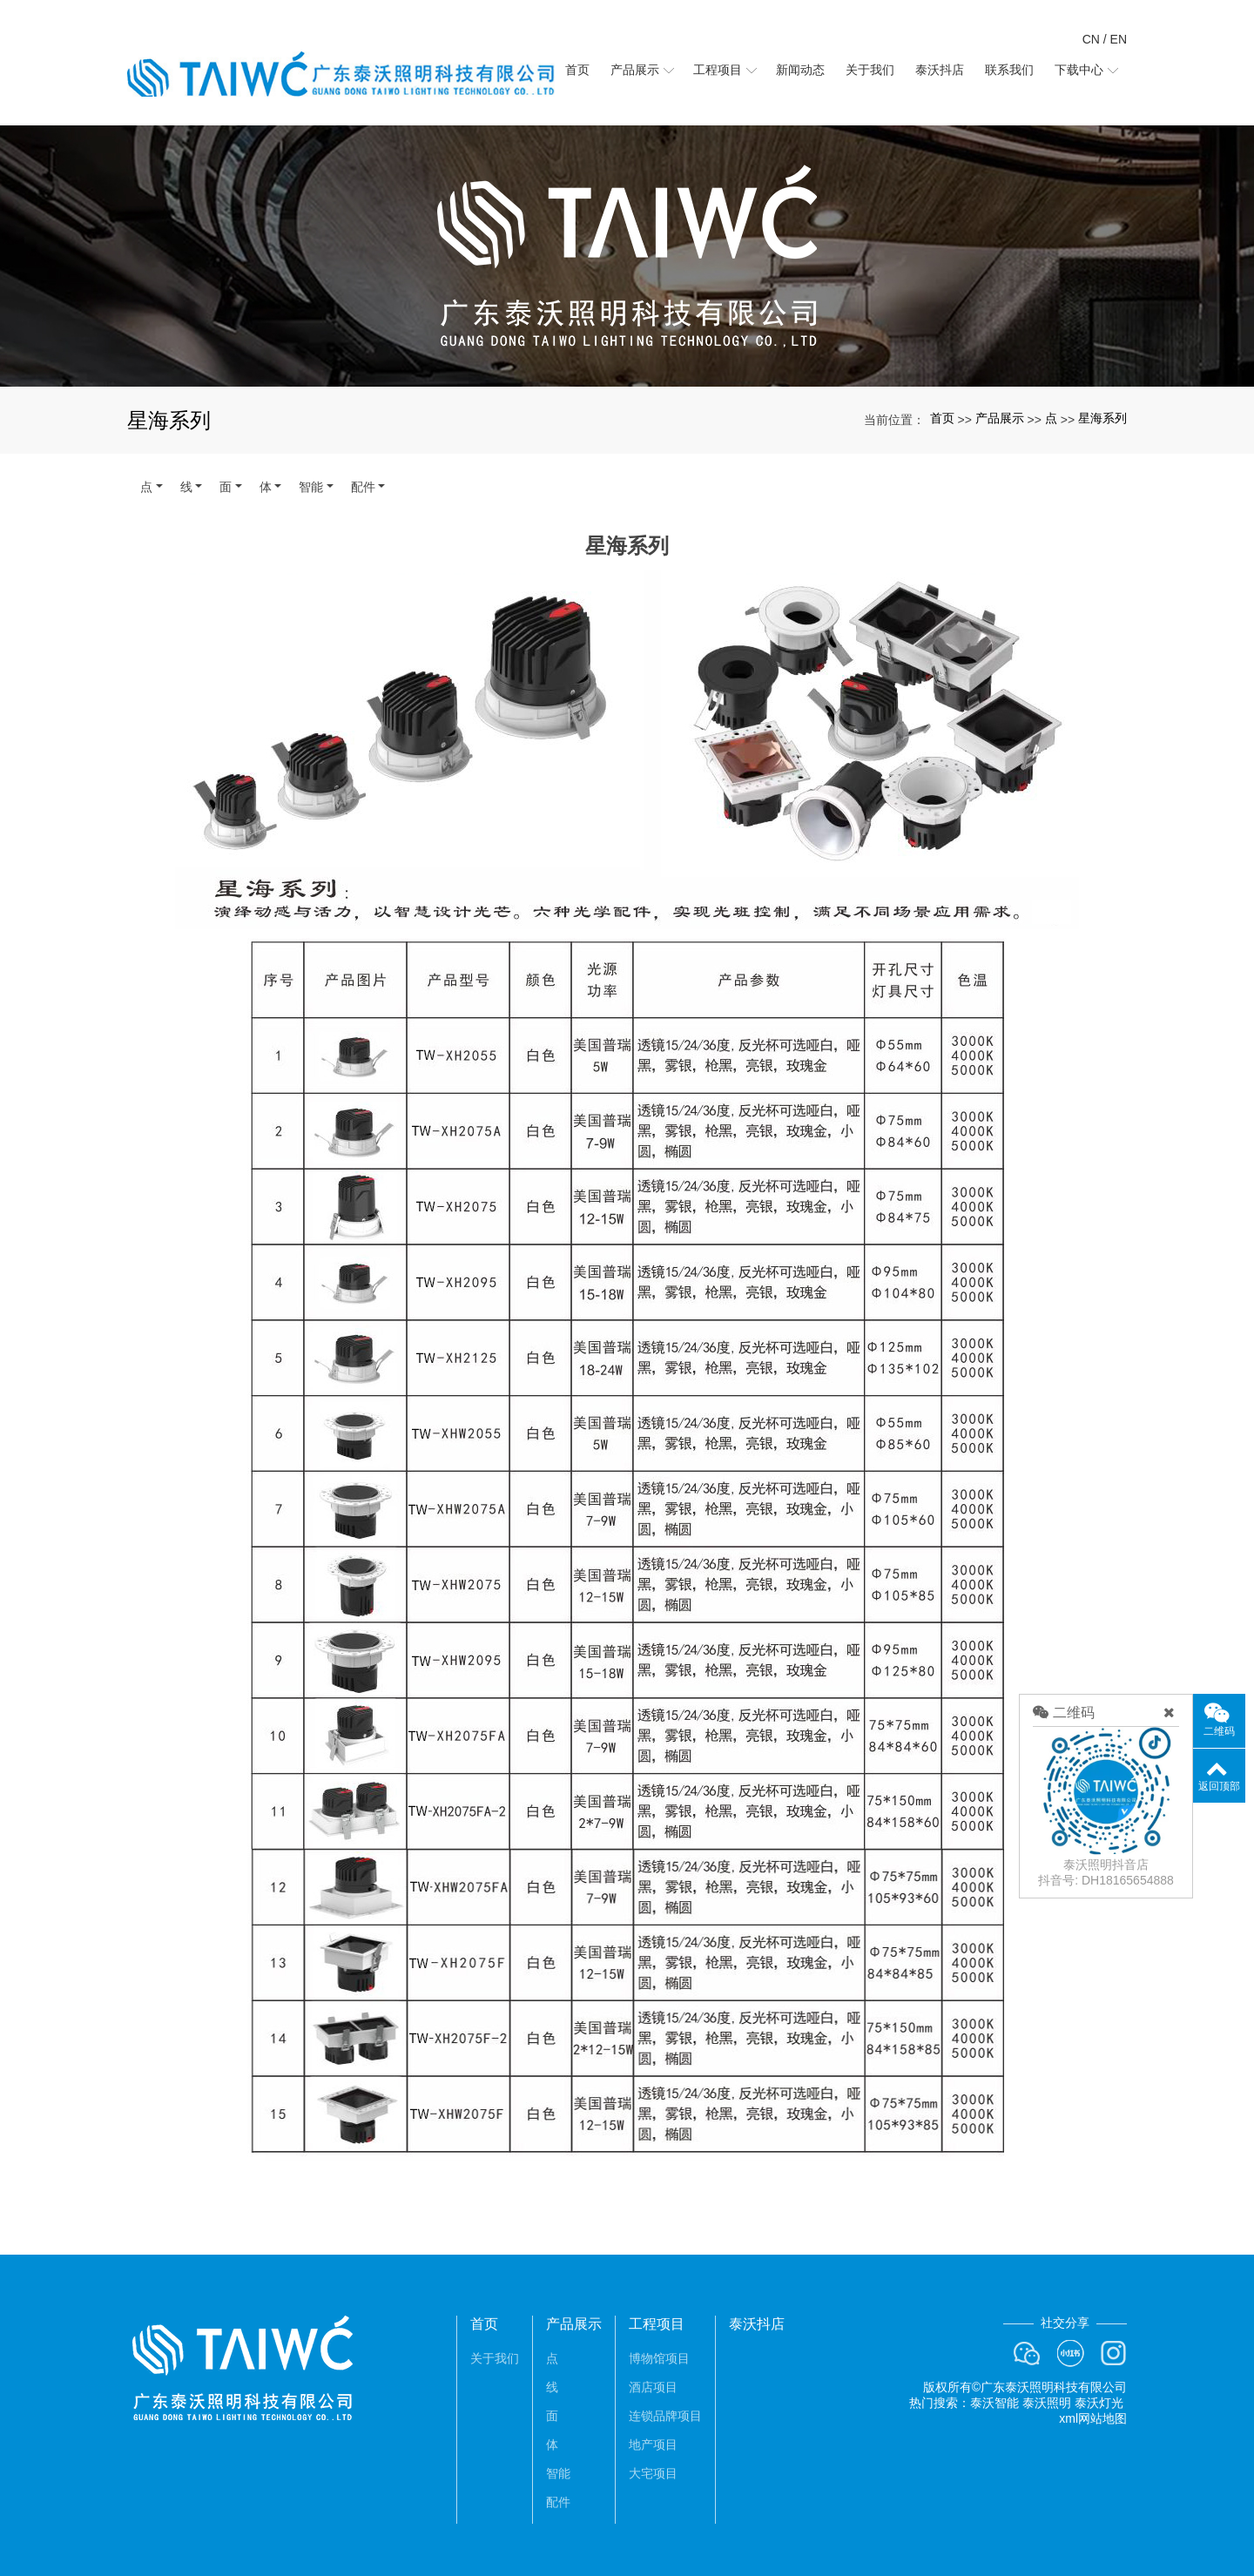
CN (1091, 39)
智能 (311, 487)
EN (1118, 39)
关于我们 (494, 2358)
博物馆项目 (659, 2358)
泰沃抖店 (757, 2323)
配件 (363, 487)
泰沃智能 (994, 2403)
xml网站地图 (1093, 2418)
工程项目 (656, 2323)
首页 (942, 418)
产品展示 (999, 418)
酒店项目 (653, 2387)
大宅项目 (653, 2473)
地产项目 (653, 2444)
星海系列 (1102, 418)
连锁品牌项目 (665, 2416)
